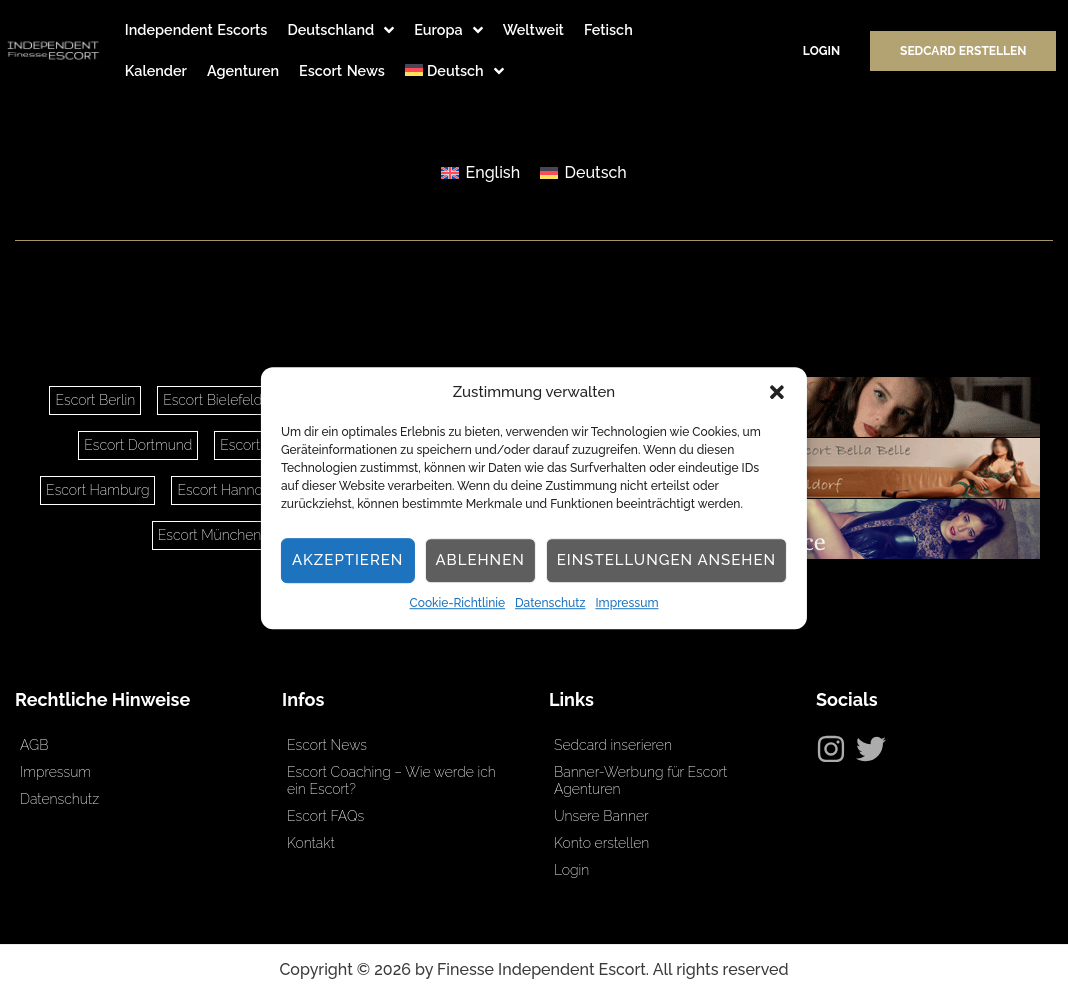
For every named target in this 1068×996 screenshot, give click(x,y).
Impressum (626, 603)
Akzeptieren (348, 561)
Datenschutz (550, 603)
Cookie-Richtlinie (458, 603)
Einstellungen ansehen (666, 561)
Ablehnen (479, 561)
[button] (777, 393)
